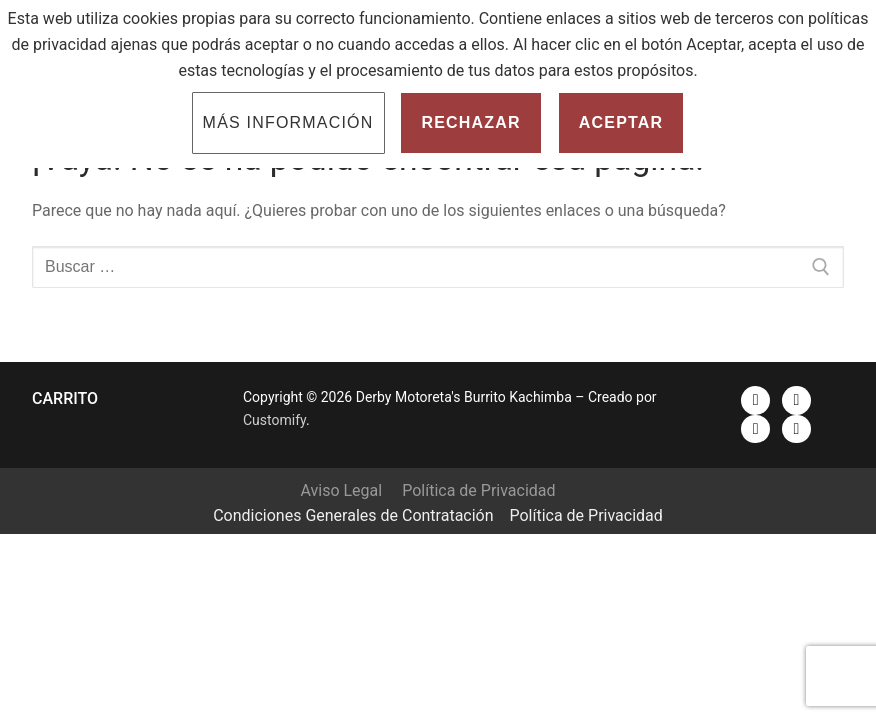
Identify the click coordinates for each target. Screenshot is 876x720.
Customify (274, 420)
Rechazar (470, 122)
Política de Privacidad (478, 490)
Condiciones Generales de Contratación (353, 515)
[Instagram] (755, 429)
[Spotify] (796, 429)
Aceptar (621, 122)
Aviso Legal (341, 490)
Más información (288, 122)
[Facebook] (755, 400)
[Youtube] (796, 400)
